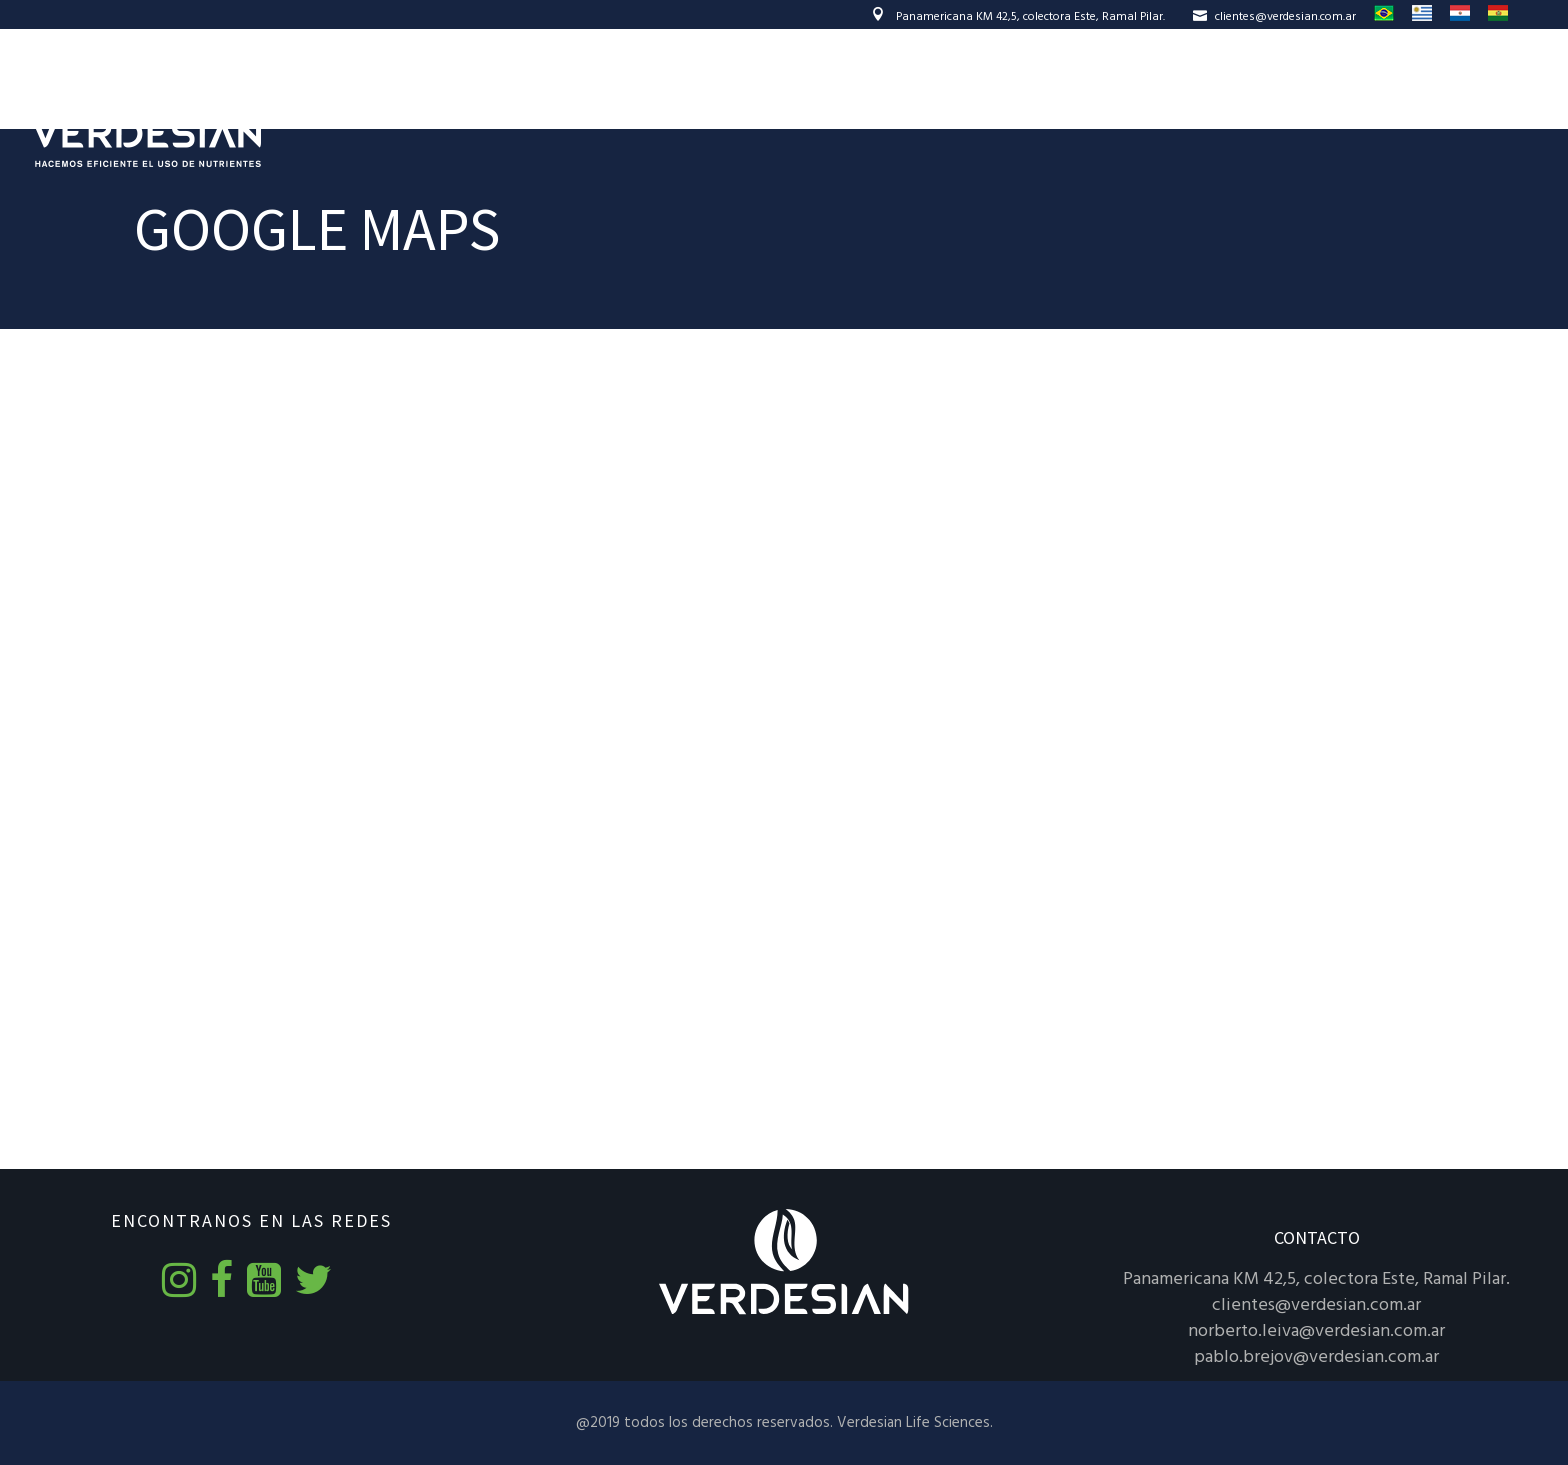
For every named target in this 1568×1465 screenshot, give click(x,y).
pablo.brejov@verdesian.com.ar (1316, 1357)
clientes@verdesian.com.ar (1274, 17)
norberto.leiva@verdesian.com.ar (1316, 1331)
